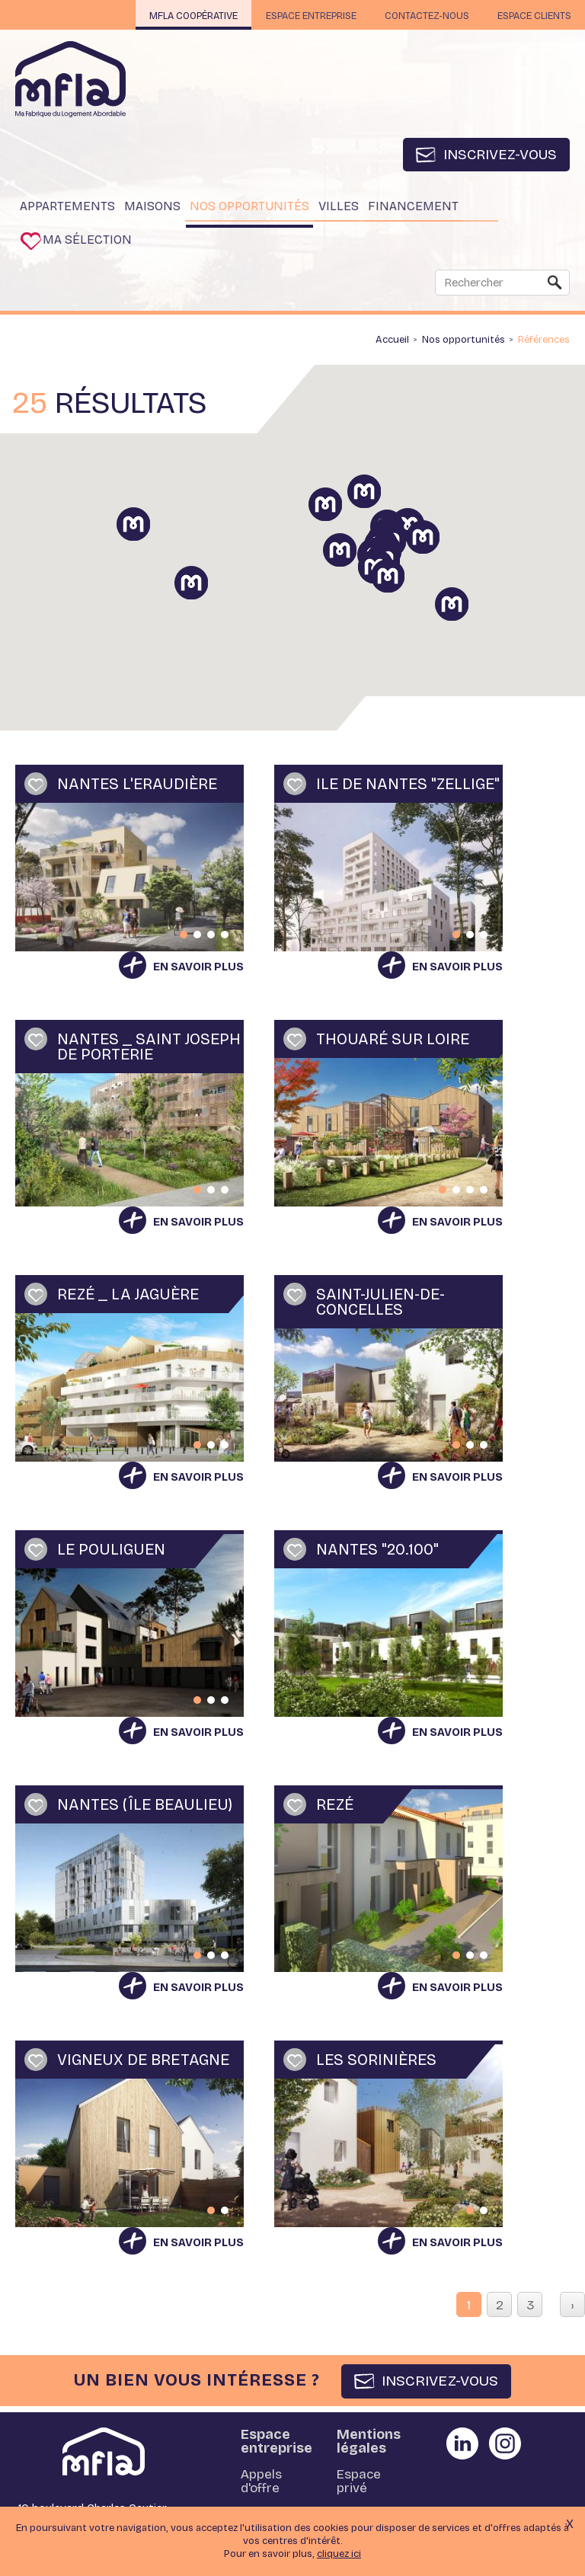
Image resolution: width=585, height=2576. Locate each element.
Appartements (67, 208)
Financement (413, 208)
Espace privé (359, 2486)
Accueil (392, 343)
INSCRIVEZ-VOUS (440, 2384)
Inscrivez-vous (498, 155)
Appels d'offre (261, 2486)
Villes (338, 208)
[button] (439, 557)
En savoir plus (198, 970)
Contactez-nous (419, 16)
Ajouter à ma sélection (35, 787)
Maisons (152, 208)
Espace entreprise (297, 16)
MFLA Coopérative (173, 16)
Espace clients (531, 16)
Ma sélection (91, 243)
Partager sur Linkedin (462, 2447)
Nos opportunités (249, 208)
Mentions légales (369, 2445)
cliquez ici (339, 2554)
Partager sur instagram (505, 2447)
